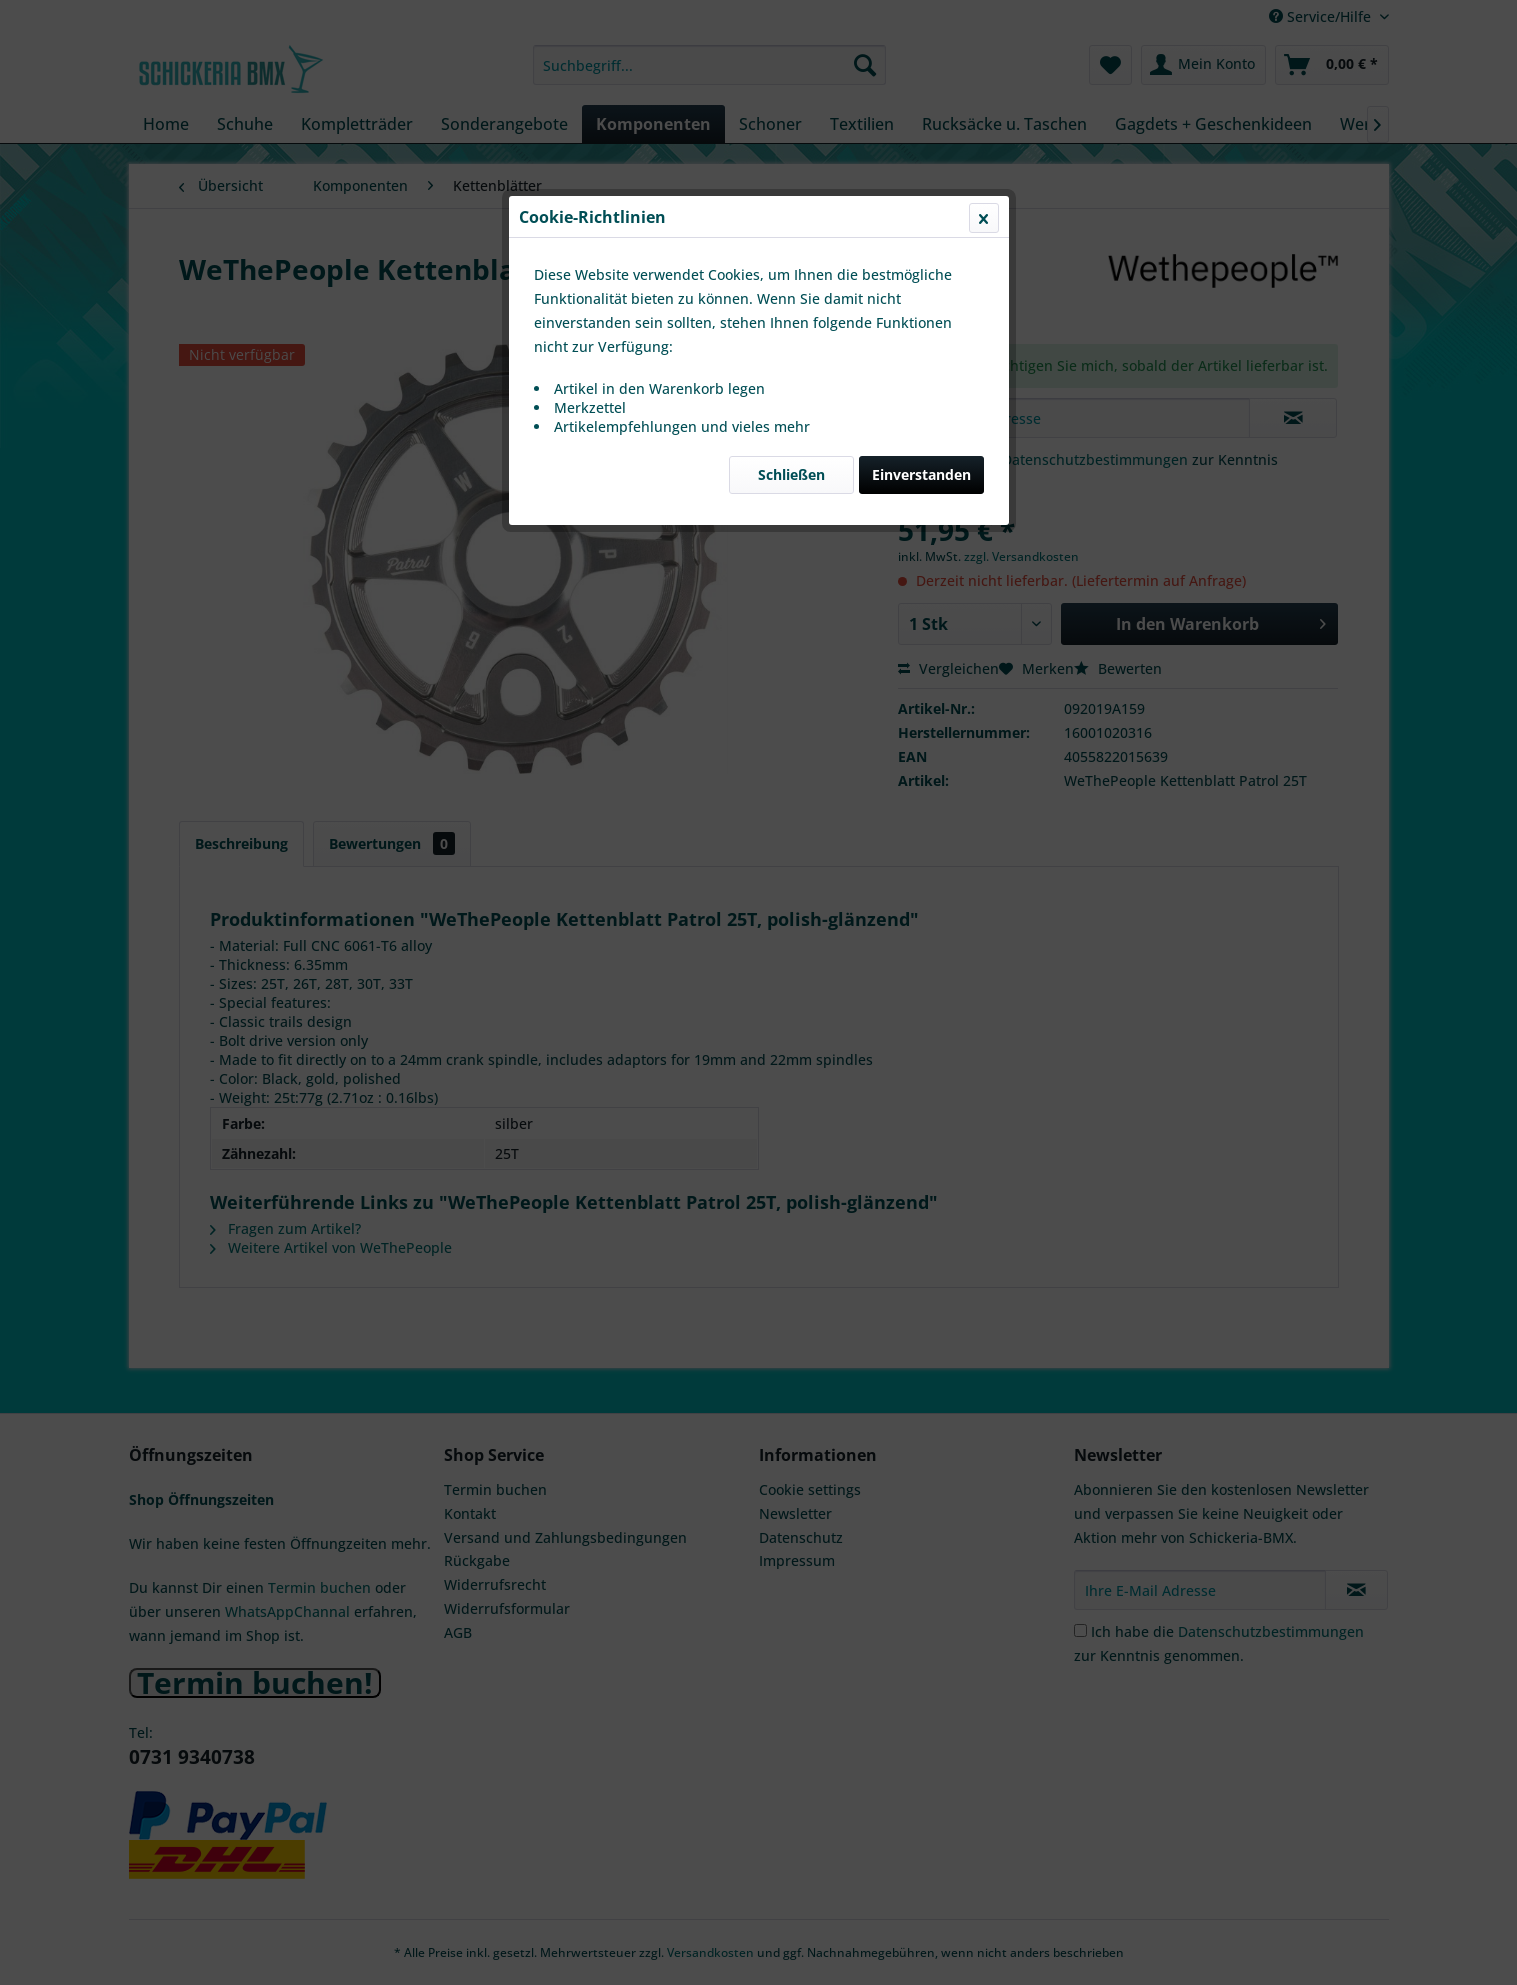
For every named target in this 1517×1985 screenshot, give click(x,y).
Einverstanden (921, 474)
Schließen (791, 474)
